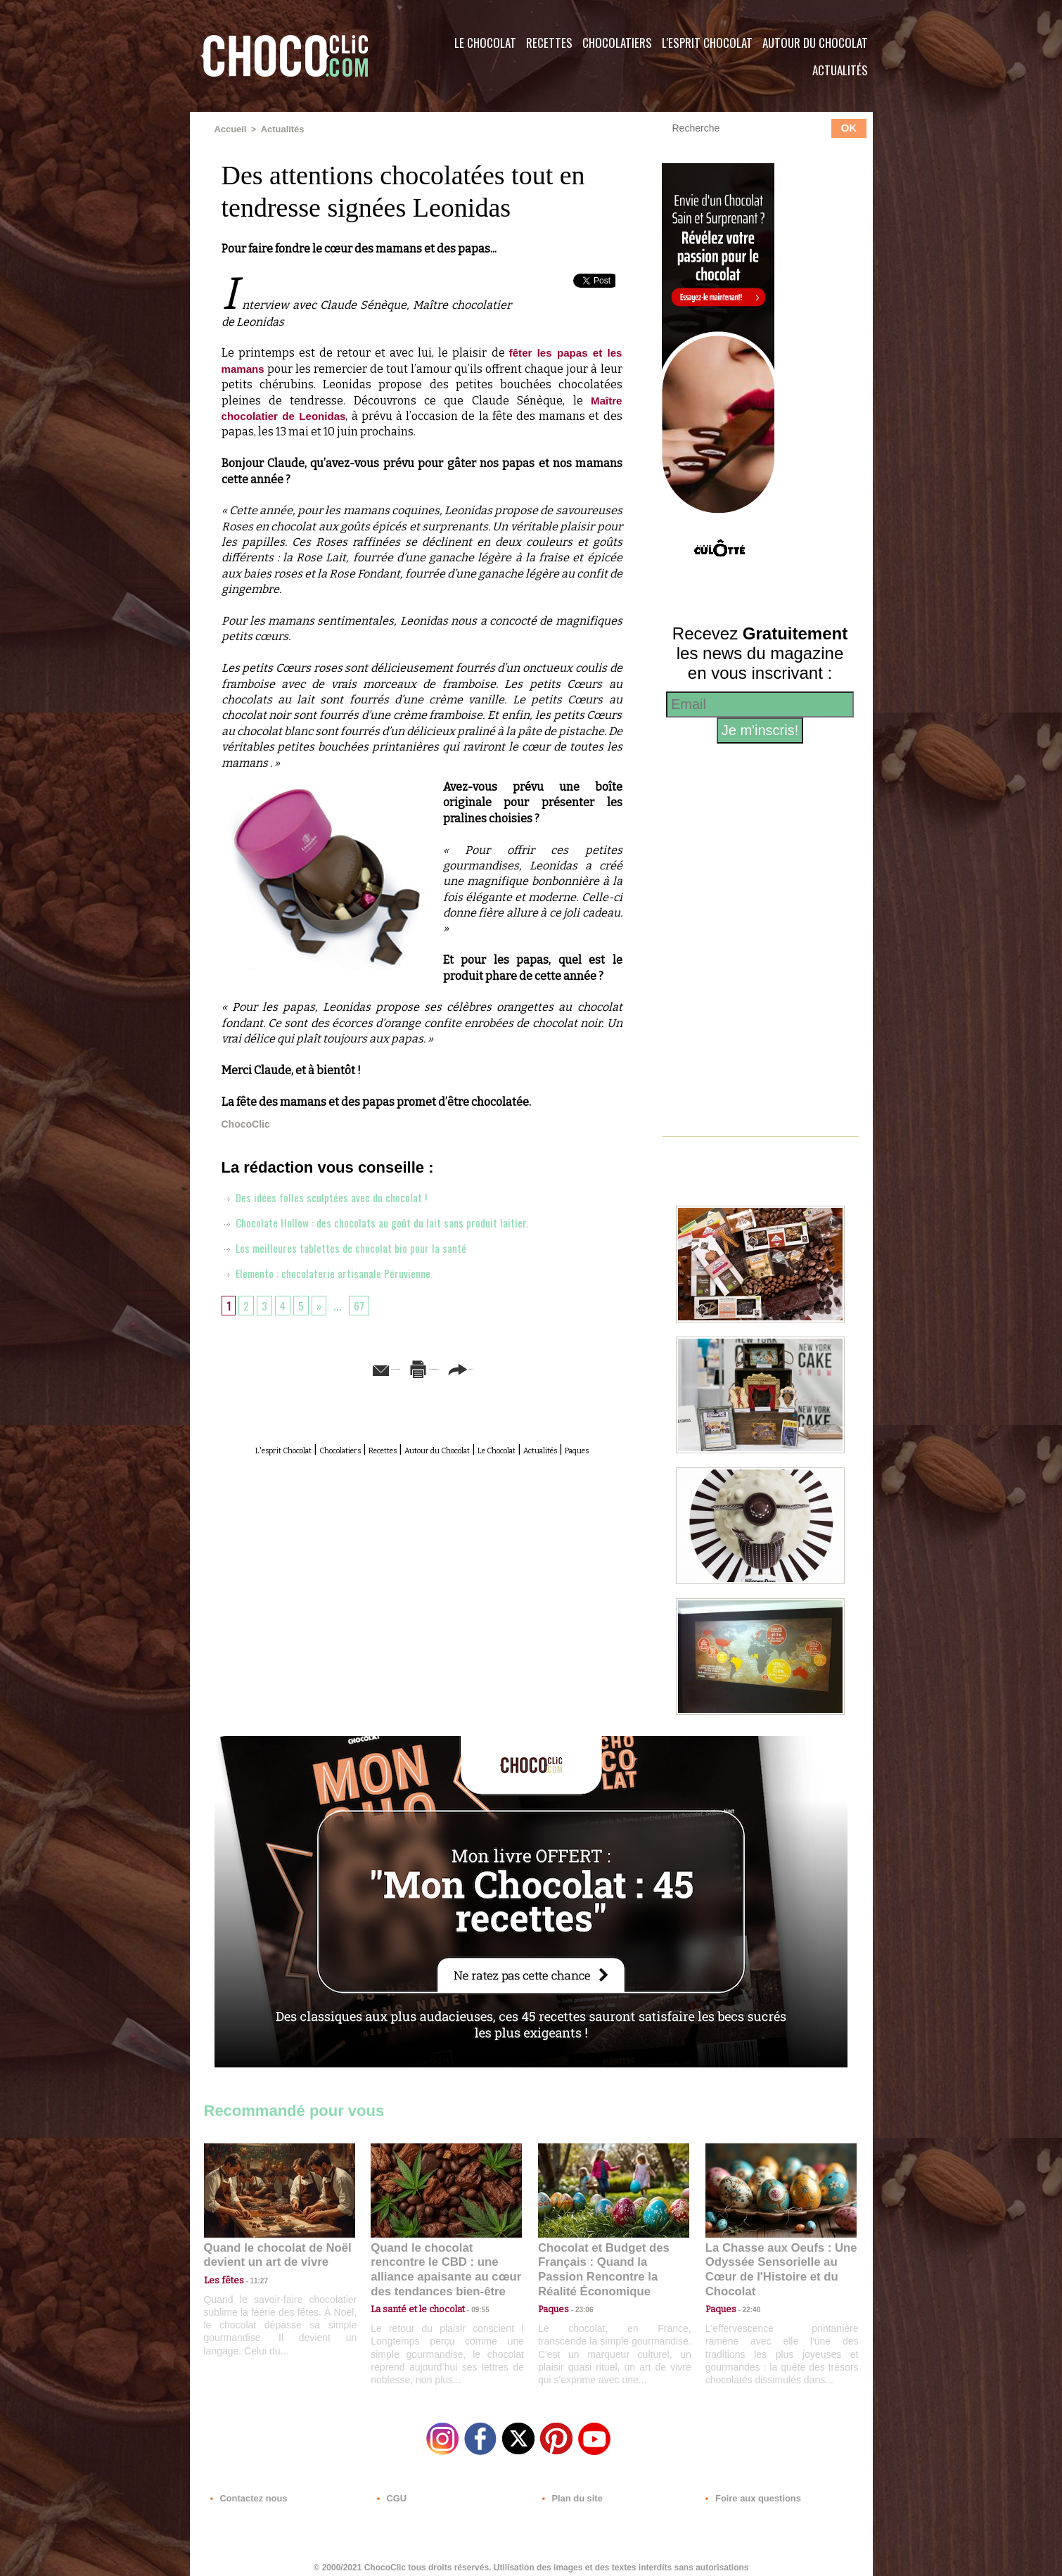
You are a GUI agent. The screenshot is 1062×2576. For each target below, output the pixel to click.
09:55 (469, 2292)
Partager (551, 1367)
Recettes (549, 42)
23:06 (579, 2306)
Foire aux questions (747, 2491)
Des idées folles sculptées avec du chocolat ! (334, 1196)
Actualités (840, 70)
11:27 (251, 2279)
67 (365, 1304)
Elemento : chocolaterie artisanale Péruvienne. (338, 1272)
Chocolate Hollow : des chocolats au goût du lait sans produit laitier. (390, 1221)
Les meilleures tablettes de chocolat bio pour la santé (356, 1246)
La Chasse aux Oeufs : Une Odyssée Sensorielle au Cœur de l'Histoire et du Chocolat (775, 2261)
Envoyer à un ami (313, 1367)
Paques (456, 1463)
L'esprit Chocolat (707, 42)
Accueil (230, 129)
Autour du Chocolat (815, 42)
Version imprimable (443, 1367)
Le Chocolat (485, 42)
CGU (391, 2491)
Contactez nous (246, 2491)
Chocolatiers (617, 42)
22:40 (746, 2292)
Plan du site (570, 2491)
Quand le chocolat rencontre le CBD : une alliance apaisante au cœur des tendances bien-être (445, 2261)
